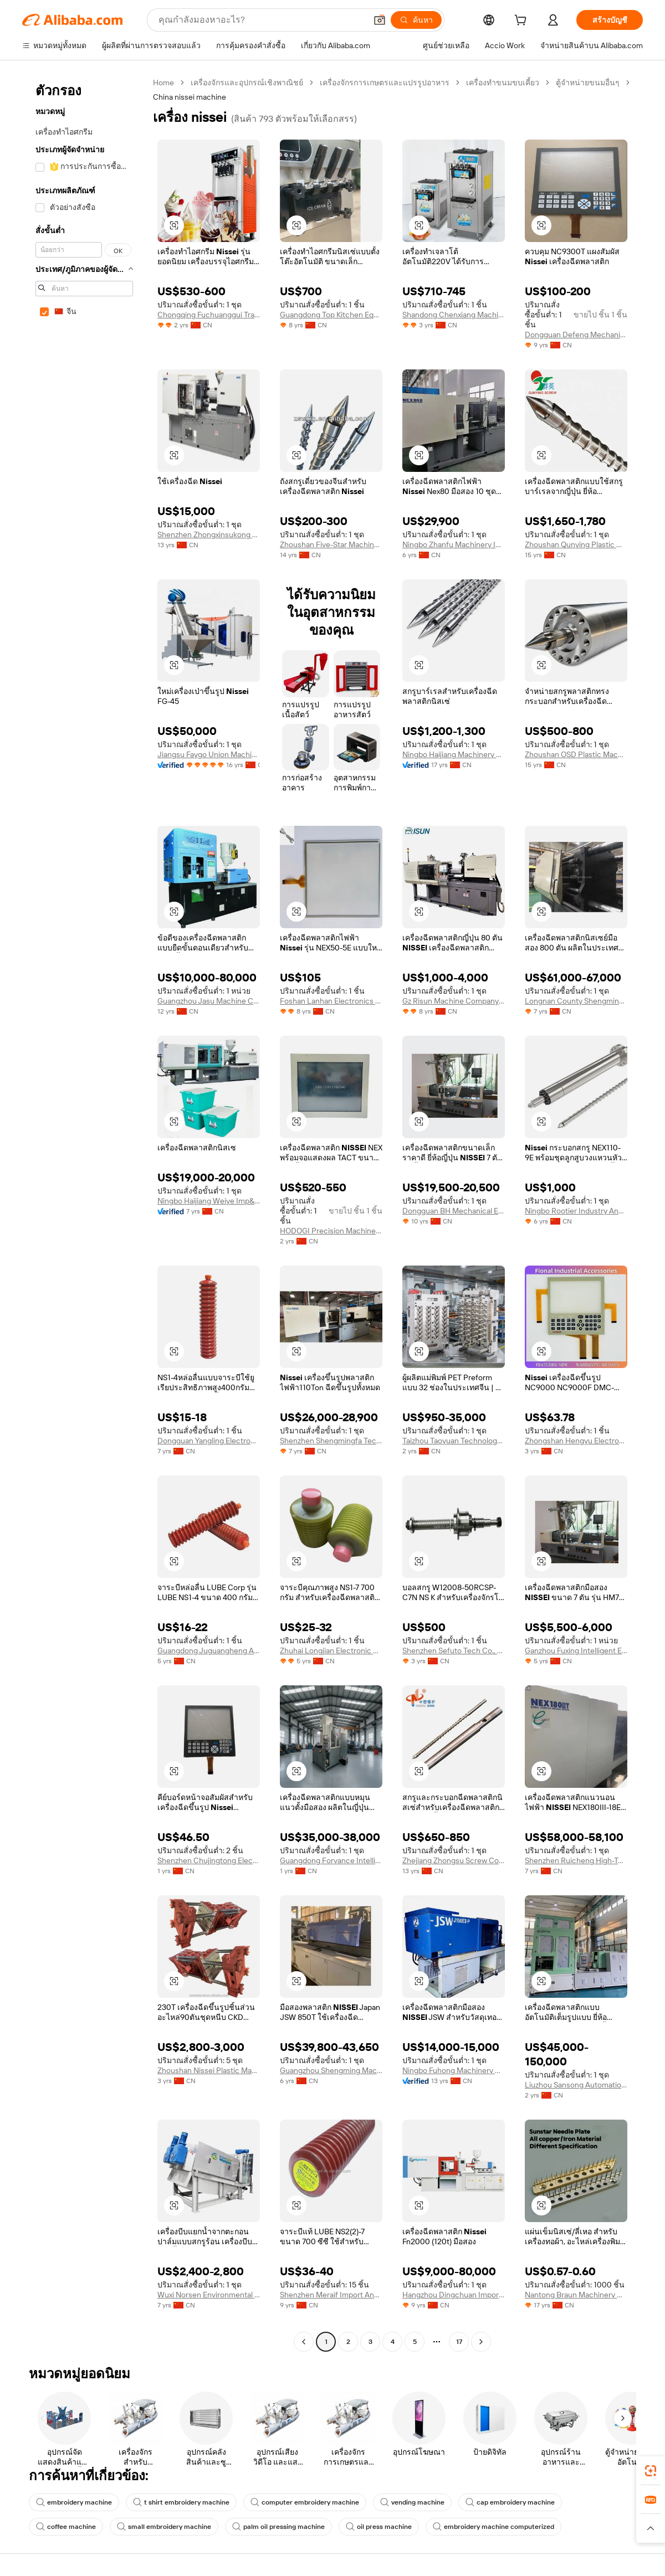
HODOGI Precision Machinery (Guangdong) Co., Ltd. (331, 1230)
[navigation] (84, 1213)
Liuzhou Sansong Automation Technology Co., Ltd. (576, 2084)
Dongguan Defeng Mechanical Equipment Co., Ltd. (576, 334)
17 (459, 2342)
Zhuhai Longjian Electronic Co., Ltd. (331, 1650)
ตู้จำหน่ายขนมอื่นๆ (588, 82)
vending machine (412, 2502)
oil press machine (379, 2526)
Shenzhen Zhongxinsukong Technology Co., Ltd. (208, 534)
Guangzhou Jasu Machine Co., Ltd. (208, 1000)
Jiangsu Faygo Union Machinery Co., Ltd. (208, 754)
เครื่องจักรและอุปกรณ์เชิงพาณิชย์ (247, 82)
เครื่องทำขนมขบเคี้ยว (502, 82)
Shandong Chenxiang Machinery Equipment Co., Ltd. (453, 314)
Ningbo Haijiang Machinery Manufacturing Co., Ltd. (453, 754)
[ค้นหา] (416, 20)
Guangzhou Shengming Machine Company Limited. (331, 2070)
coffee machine (66, 2526)
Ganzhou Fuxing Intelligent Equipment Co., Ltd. (576, 1650)
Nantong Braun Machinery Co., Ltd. (576, 2294)
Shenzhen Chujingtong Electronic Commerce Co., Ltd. (208, 1860)
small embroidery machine (164, 2526)
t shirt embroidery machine (181, 2502)
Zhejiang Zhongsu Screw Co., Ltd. (453, 1860)
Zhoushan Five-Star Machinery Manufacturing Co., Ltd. (331, 544)
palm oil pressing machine (278, 2526)
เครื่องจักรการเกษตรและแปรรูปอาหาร (384, 82)
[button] (379, 20)
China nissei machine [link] (189, 96)
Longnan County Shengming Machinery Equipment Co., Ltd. (576, 1000)
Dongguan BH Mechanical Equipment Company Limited (453, 1210)
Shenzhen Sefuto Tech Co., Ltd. (453, 1650)
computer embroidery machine (304, 2502)
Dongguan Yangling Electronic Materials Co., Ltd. (208, 1440)
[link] (650, 2470)
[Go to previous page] (304, 2342)
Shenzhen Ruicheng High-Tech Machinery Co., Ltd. (576, 1860)
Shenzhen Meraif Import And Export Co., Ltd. (331, 2294)
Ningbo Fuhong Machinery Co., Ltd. (453, 2070)
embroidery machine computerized (493, 2526)
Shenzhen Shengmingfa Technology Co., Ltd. (331, 1440)
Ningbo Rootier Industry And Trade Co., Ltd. (576, 1210)
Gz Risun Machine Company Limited (453, 1000)
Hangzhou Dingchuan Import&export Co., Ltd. (453, 2294)
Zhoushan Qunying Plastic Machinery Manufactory (576, 544)
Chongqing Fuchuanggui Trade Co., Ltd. (208, 314)
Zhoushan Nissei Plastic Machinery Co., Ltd (208, 2070)
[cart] (522, 21)
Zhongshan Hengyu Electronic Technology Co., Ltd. (576, 1440)
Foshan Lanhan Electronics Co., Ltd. (331, 1000)
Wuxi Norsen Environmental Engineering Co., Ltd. (208, 2294)
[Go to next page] (481, 2342)
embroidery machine (74, 2502)
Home (163, 82)
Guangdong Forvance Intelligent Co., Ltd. (331, 1860)
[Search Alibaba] (261, 20)
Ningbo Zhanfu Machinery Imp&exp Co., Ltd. (453, 544)
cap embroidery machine (510, 2502)
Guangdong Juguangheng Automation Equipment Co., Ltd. (208, 1650)
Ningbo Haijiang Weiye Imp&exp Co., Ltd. (208, 1200)
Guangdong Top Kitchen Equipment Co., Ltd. (331, 314)
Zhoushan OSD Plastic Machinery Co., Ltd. (576, 754)
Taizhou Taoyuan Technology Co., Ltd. (453, 1440)
